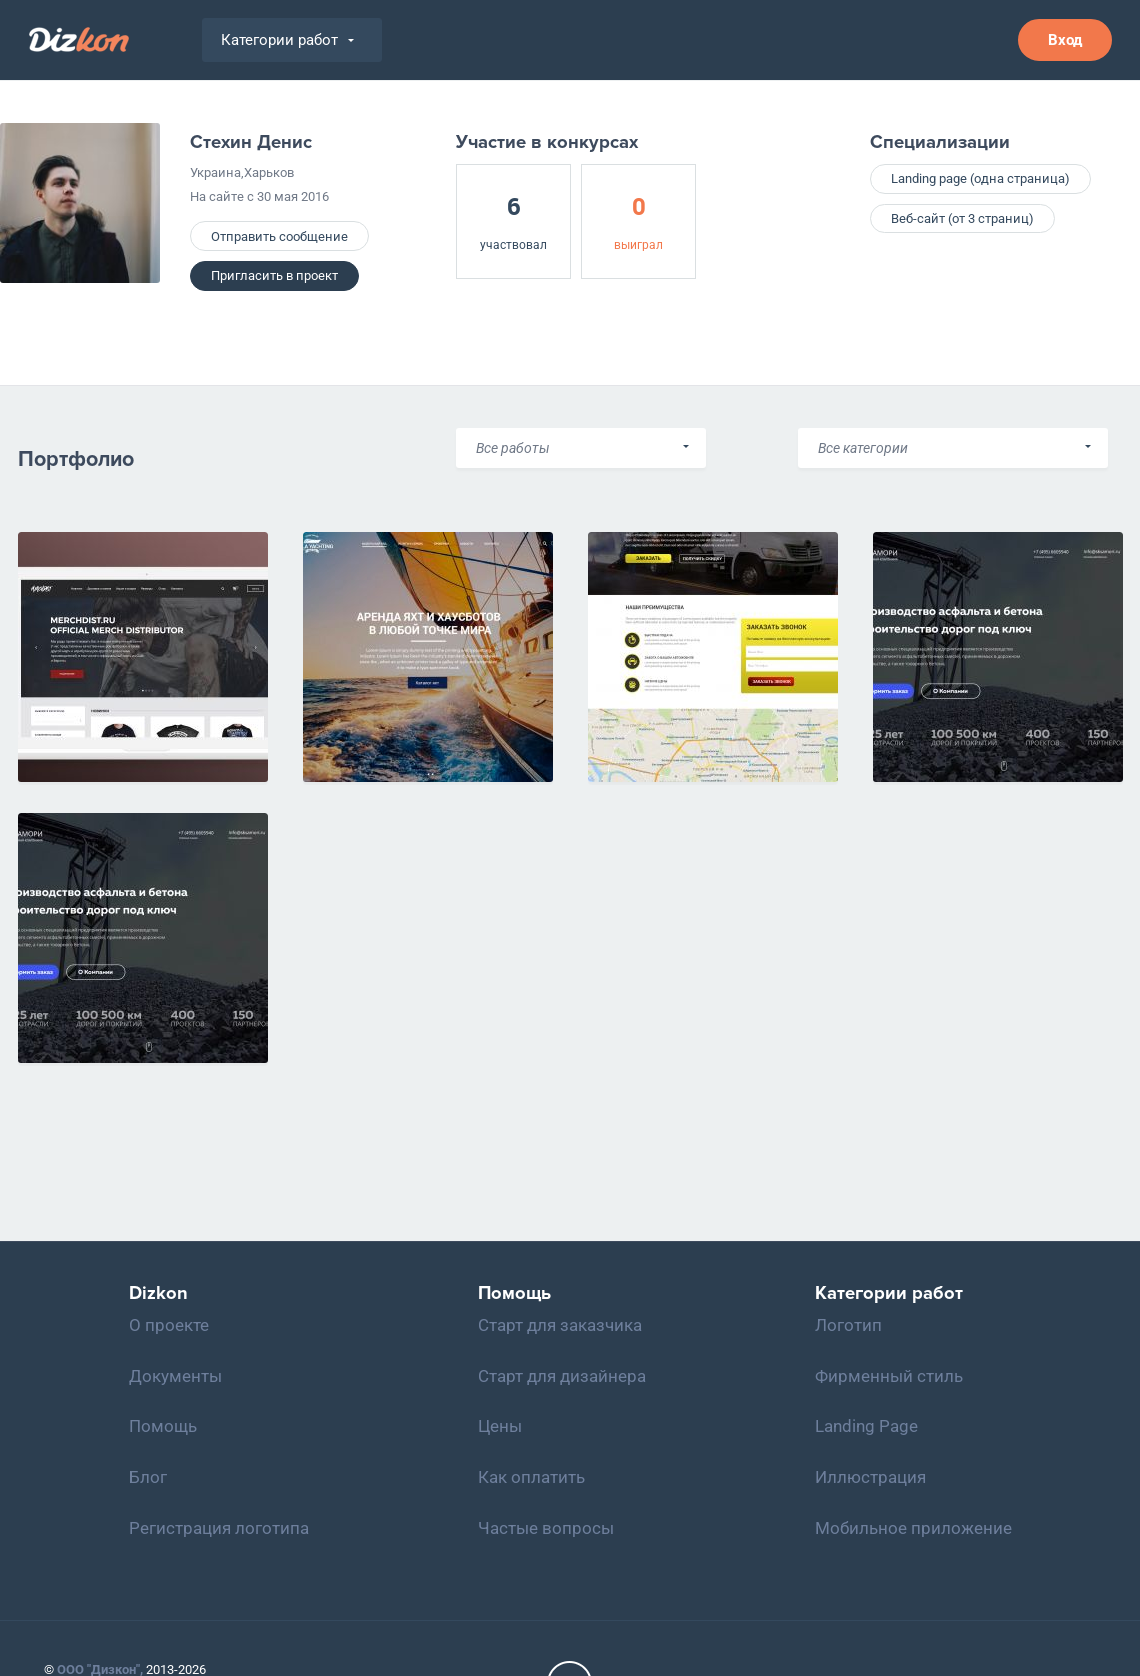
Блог (148, 1477)
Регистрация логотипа (219, 1528)
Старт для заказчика (560, 1325)
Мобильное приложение (913, 1528)
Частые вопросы (546, 1528)
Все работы (513, 448)
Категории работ (287, 40)
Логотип (848, 1325)
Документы (175, 1376)
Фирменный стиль (889, 1376)
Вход (1065, 40)
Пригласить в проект (274, 275)
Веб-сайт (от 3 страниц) (962, 218)
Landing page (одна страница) (980, 178)
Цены (500, 1426)
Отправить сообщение (279, 236)
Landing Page (866, 1426)
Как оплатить (531, 1477)
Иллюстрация (870, 1477)
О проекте (169, 1325)
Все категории (863, 448)
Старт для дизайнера (562, 1376)
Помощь (163, 1426)
